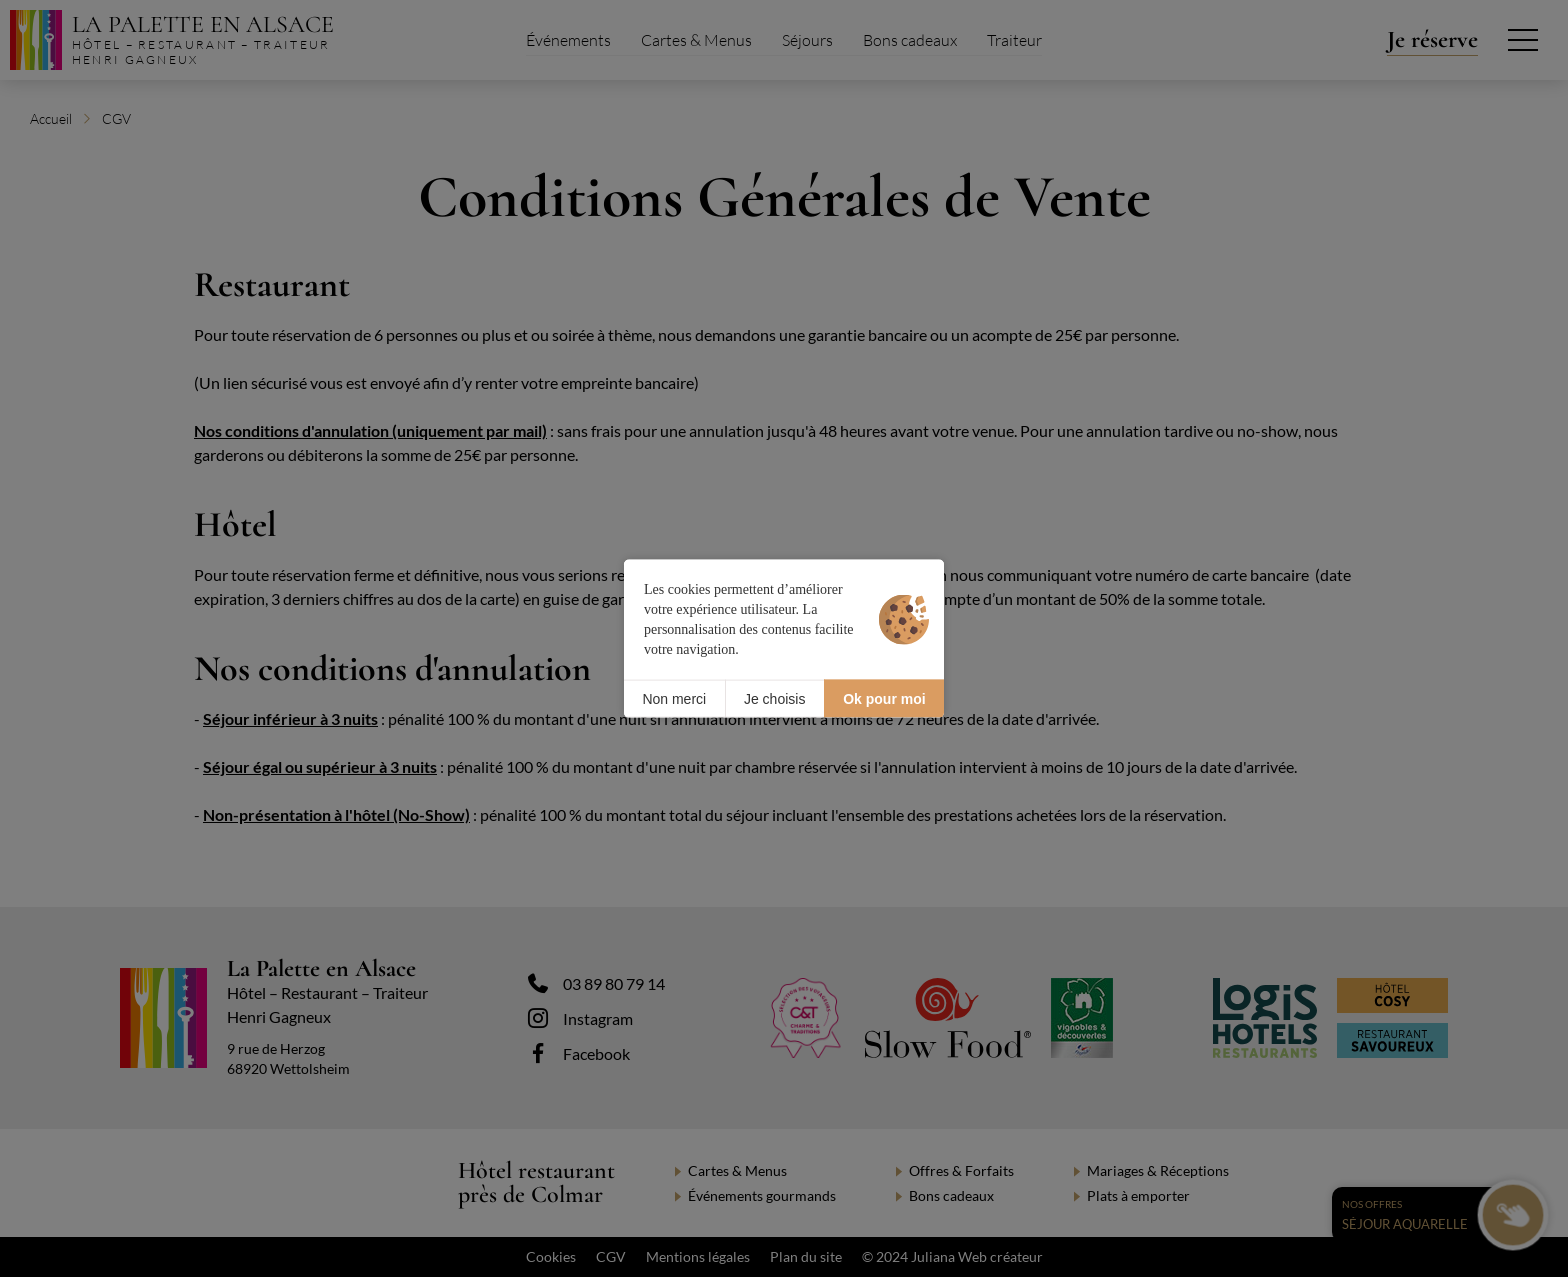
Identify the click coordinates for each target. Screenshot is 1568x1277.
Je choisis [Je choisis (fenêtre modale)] (774, 698)
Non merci (674, 698)
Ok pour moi (884, 698)
